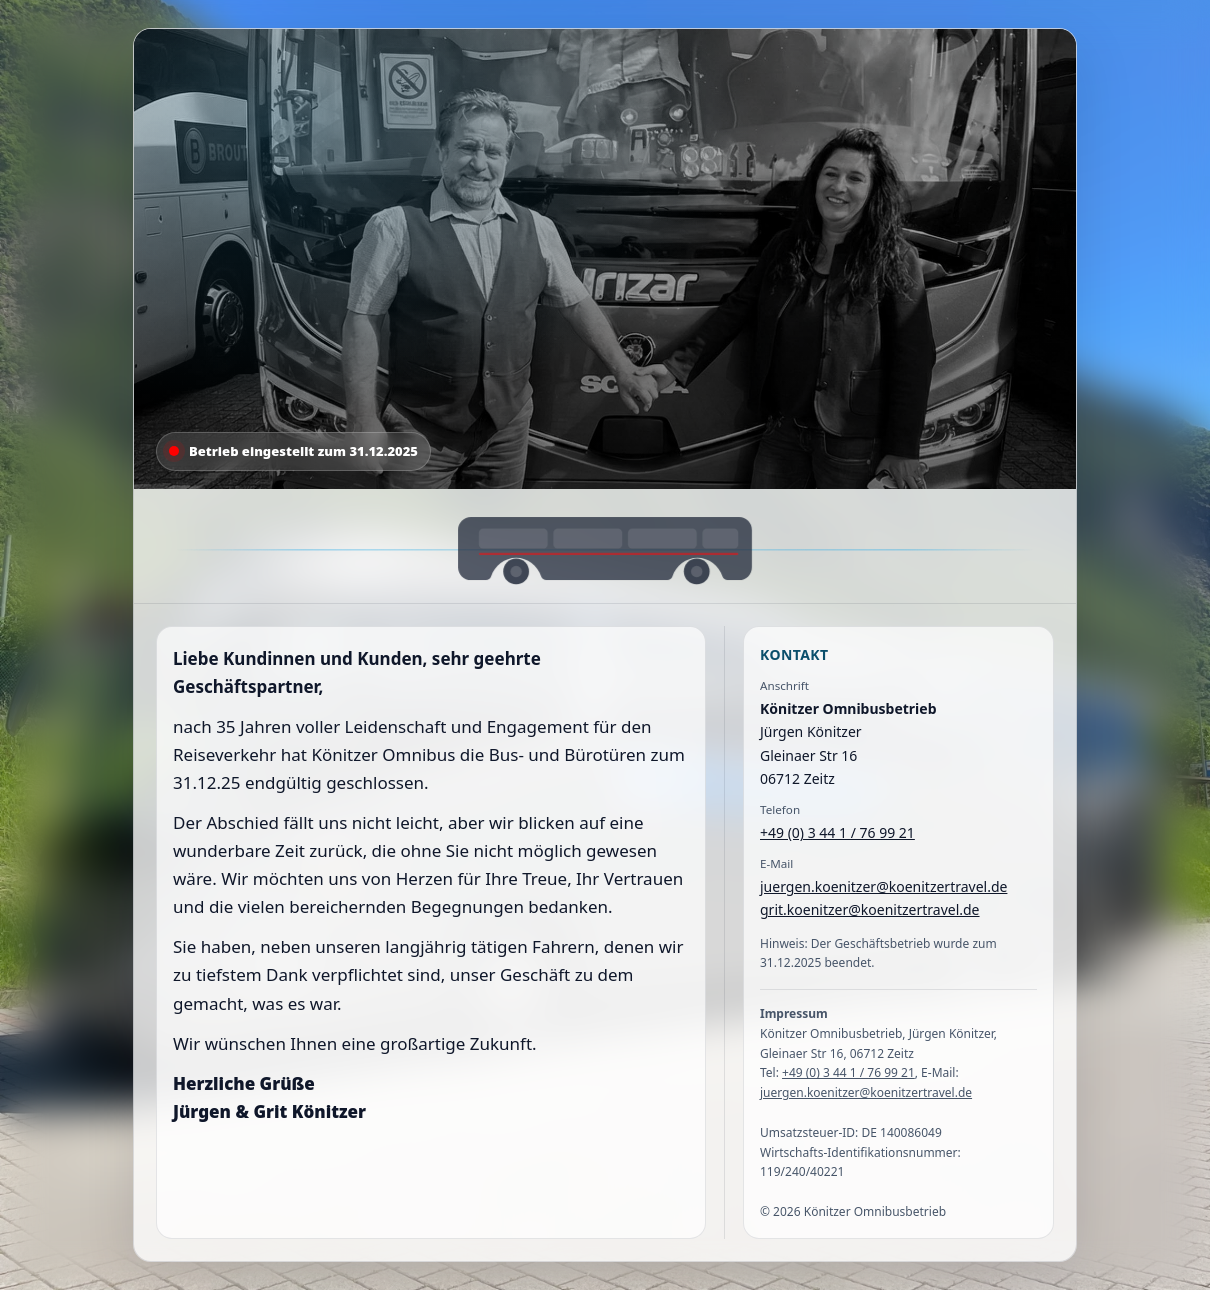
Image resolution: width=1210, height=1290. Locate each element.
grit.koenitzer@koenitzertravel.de (870, 909)
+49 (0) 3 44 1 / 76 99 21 (837, 832)
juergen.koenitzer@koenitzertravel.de (883, 886)
